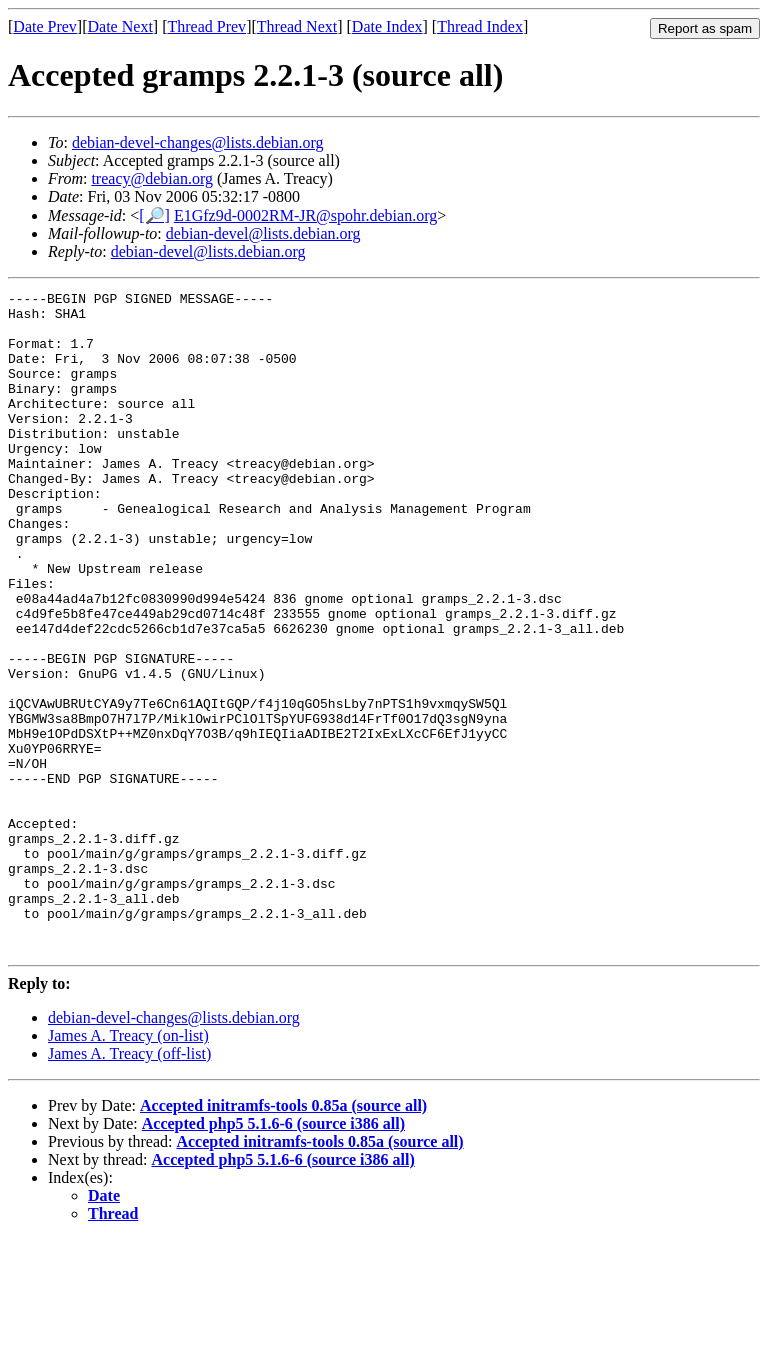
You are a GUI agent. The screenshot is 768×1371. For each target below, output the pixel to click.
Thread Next (297, 26)
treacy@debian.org (152, 178)
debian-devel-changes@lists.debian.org (198, 142)
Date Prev (45, 26)
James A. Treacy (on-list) (128, 1167)
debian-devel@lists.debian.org (263, 233)
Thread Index (480, 26)
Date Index (387, 26)
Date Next (120, 26)
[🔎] (154, 215)
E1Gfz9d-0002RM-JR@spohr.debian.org (305, 215)
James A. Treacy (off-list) (129, 1185)
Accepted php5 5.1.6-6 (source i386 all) (273, 1255)
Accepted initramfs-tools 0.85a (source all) (283, 1237)
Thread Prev (206, 26)
